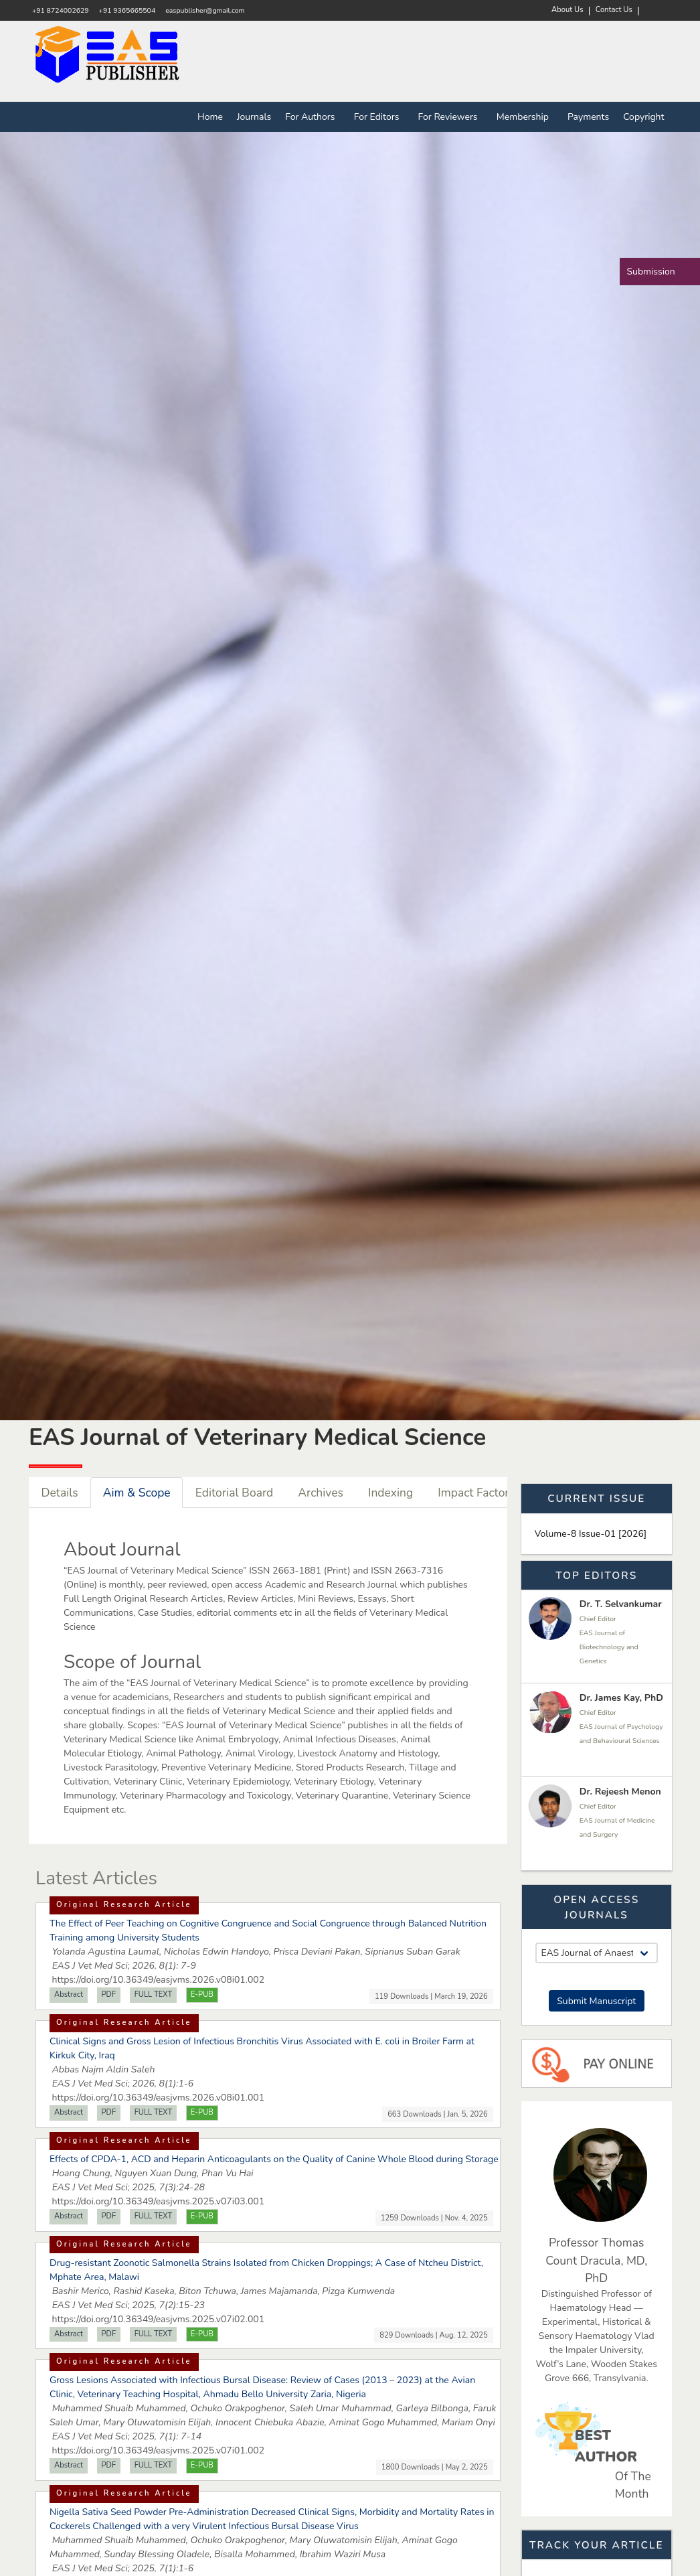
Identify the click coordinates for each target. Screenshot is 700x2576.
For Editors (379, 116)
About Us (567, 10)
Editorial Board (234, 1493)
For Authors (312, 116)
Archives (320, 1493)
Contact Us (614, 10)
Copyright (643, 116)
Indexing (390, 1493)
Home (210, 116)
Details (59, 1493)
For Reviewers (450, 116)
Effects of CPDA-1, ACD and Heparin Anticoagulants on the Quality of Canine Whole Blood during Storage (274, 2159)
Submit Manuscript (596, 2001)
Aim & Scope (137, 1493)
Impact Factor (473, 1493)
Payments (588, 116)
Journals (254, 116)
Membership (525, 116)
